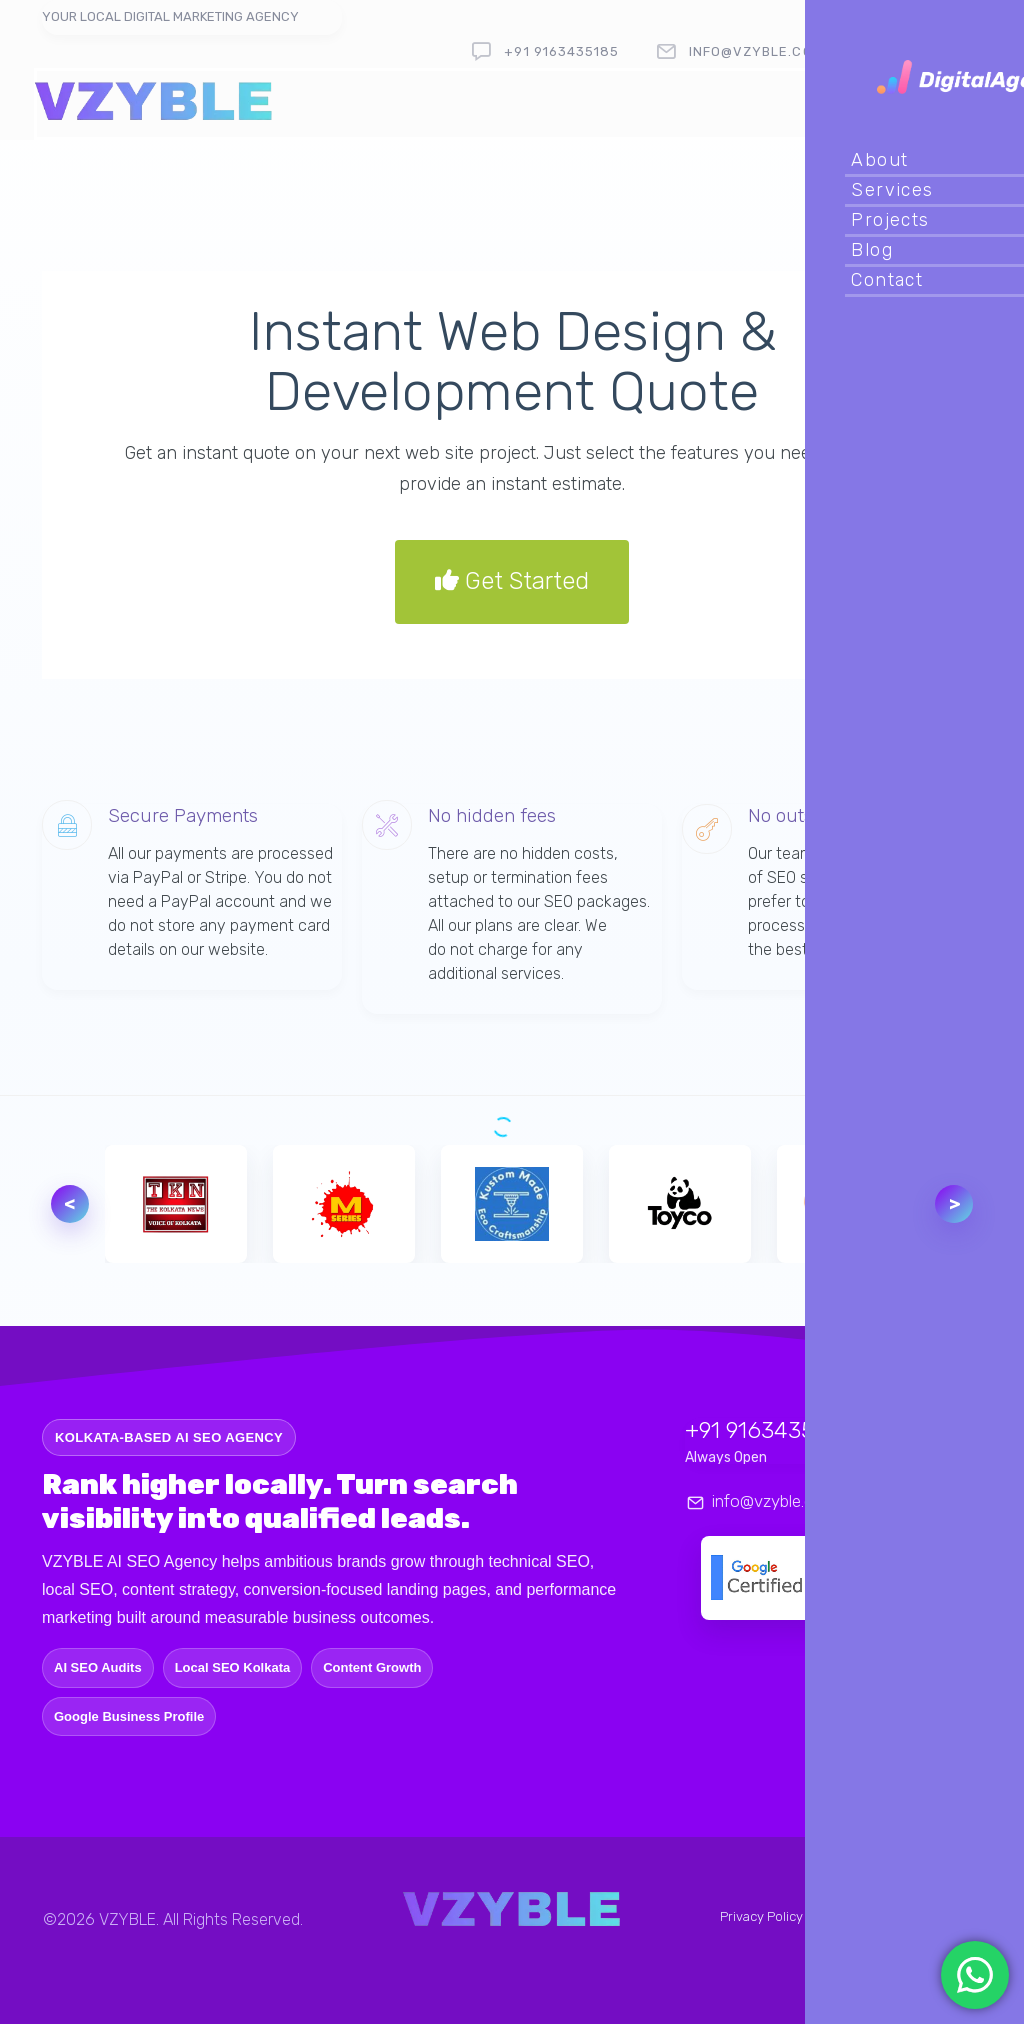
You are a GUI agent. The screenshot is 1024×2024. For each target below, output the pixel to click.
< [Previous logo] (70, 1203)
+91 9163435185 (561, 51)
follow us (933, 51)
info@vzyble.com (756, 51)
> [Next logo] (954, 1203)
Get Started (512, 582)
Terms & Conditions (871, 1916)
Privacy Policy (761, 1916)
